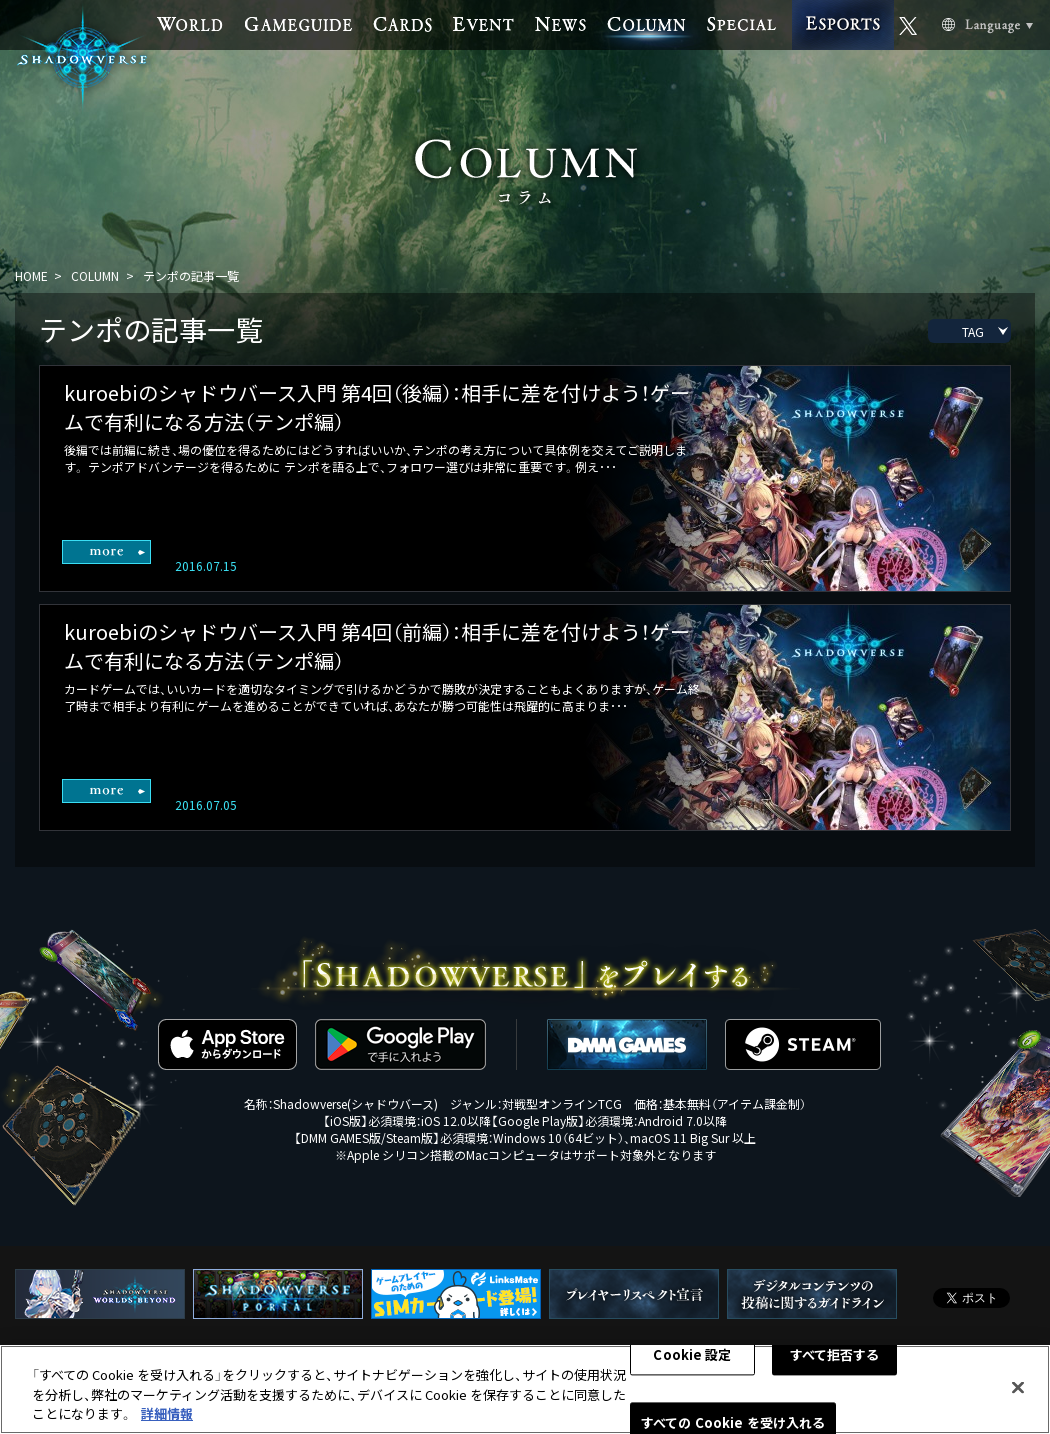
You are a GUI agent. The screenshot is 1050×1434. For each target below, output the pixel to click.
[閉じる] (1018, 1388)
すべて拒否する (835, 1355)
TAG (973, 331)
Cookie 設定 (692, 1355)
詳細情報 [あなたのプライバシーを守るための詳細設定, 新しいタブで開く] (167, 1414)
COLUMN (95, 275)
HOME (31, 275)
